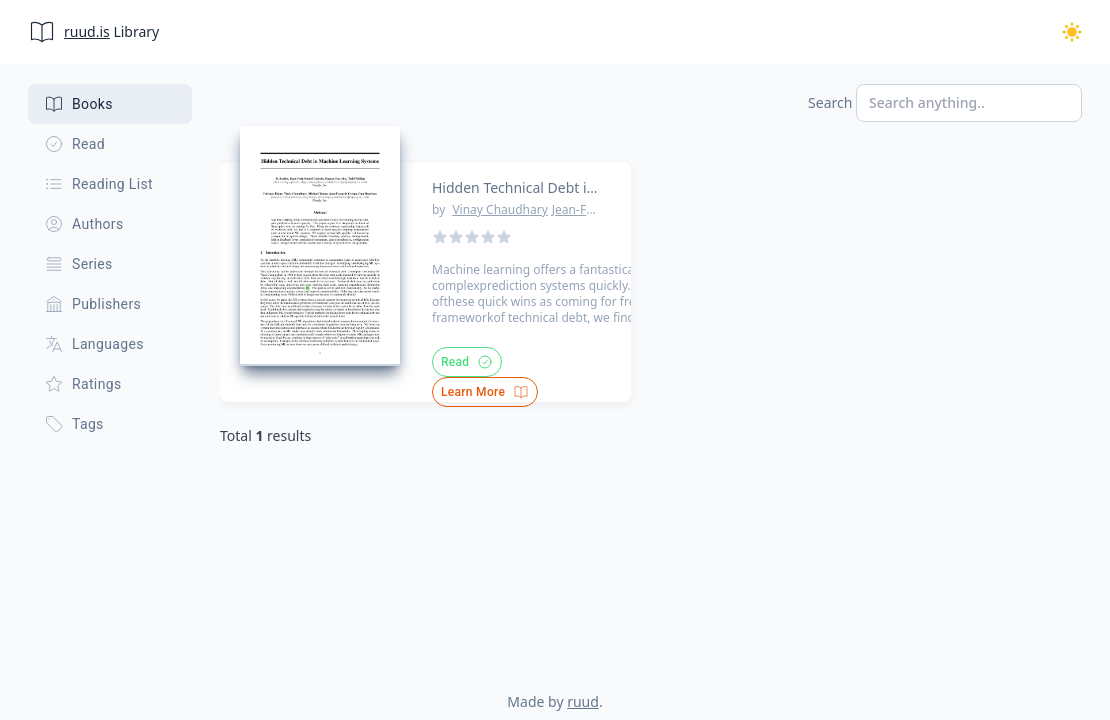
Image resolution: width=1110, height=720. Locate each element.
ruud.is (87, 31)
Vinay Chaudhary (499, 209)
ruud (583, 701)
